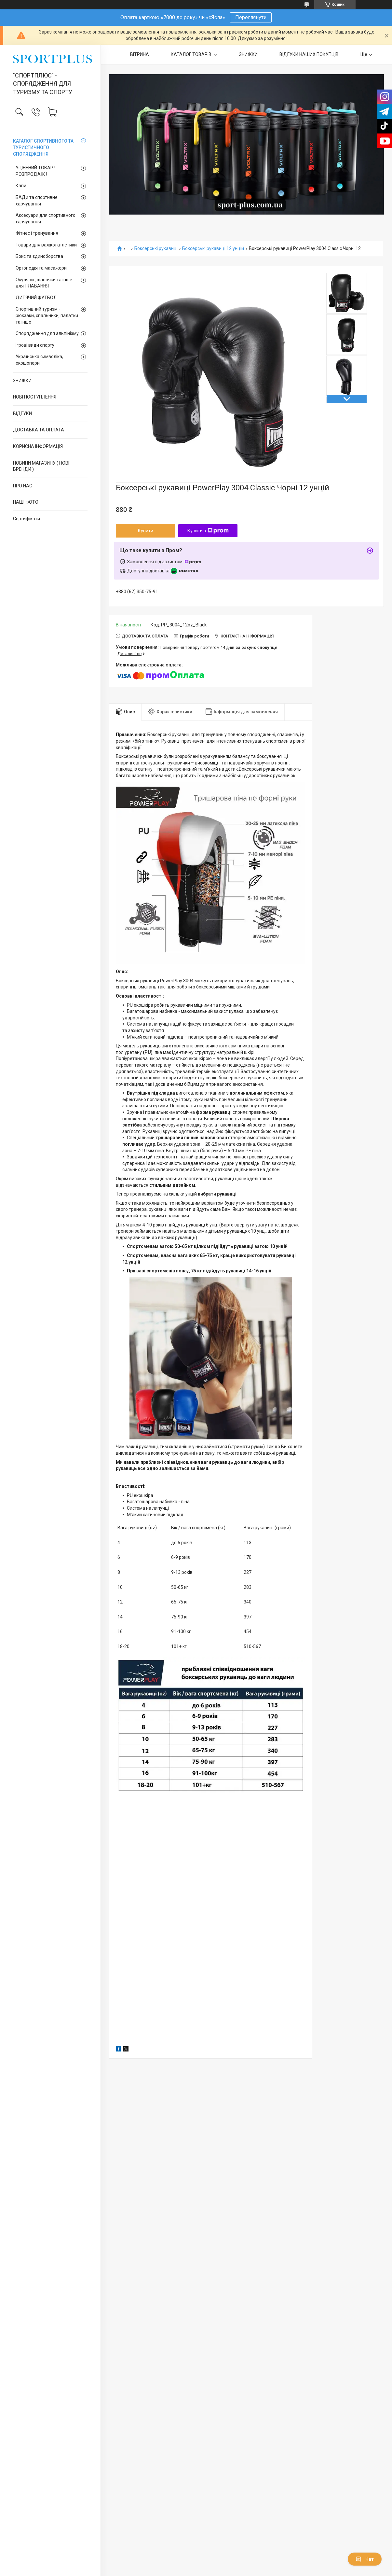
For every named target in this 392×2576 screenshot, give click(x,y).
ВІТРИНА (139, 54)
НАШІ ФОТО (25, 502)
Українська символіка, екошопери (39, 360)
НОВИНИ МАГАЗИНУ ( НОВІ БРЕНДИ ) (41, 466)
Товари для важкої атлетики (46, 244)
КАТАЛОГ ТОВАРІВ (191, 54)
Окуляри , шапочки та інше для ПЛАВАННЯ (44, 283)
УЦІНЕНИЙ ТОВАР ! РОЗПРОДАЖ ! (35, 171)
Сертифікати (26, 518)
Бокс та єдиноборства (39, 256)
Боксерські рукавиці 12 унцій (213, 248)
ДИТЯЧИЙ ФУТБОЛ (36, 297)
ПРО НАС (22, 485)
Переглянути (250, 17)
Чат (365, 2559)
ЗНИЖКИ (22, 380)
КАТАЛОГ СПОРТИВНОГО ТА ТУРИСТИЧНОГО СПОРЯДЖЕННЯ (43, 147)
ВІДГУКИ (22, 413)
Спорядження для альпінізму (47, 333)
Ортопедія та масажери (41, 268)
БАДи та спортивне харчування (37, 200)
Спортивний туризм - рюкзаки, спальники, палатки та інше (47, 315)
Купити (145, 530)
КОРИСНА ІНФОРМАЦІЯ (38, 446)
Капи (21, 185)
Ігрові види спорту (35, 345)
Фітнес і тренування (37, 233)
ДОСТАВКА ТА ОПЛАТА (38, 429)
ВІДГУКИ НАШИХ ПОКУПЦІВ (309, 54)
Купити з (208, 531)
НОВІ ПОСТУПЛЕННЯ (34, 396)
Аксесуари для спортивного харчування (45, 218)
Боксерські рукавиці (156, 248)
